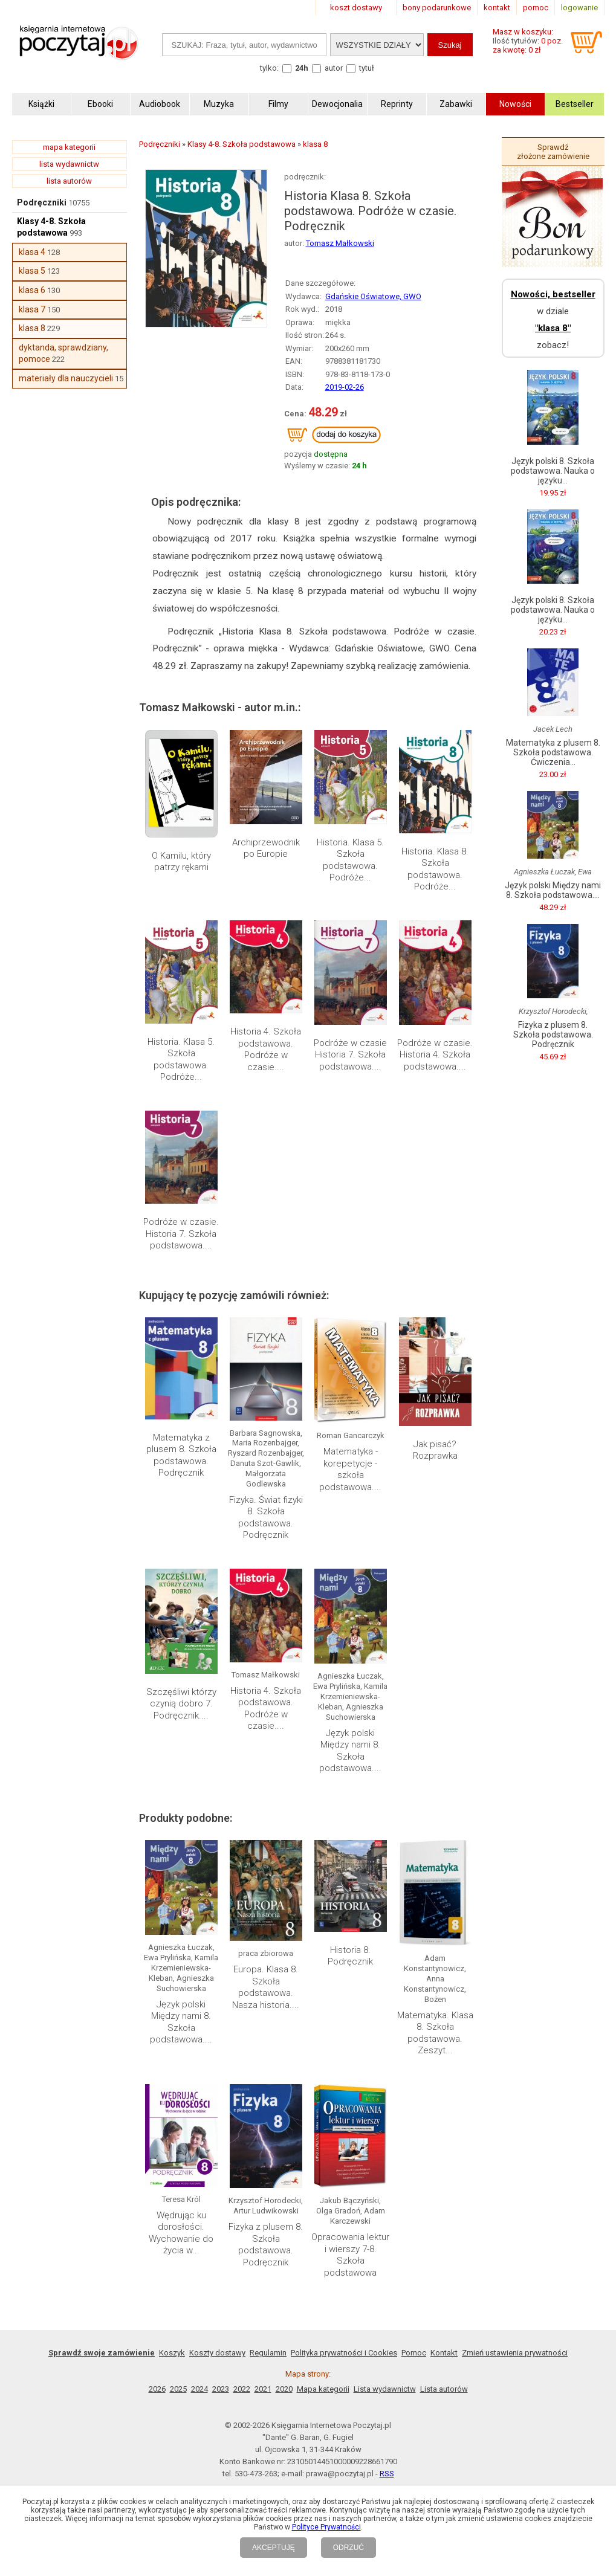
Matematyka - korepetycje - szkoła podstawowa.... (350, 1469)
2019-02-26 (344, 387)
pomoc (535, 7)
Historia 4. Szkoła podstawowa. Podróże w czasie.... (265, 1049)
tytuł (366, 68)
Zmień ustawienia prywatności (515, 2352)
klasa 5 (32, 271)
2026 (157, 2389)
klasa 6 (32, 290)
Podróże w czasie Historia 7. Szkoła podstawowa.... (350, 1055)
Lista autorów (444, 2389)
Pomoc (413, 2352)
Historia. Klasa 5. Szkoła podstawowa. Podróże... (350, 860)
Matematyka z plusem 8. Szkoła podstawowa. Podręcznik (181, 1455)
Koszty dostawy (217, 2352)
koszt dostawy (356, 7)
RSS (387, 2473)
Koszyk (172, 2352)
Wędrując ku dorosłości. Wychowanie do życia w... (181, 2233)
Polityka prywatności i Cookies (344, 2352)
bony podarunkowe (437, 7)
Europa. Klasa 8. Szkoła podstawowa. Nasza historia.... (265, 1987)
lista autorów (69, 181)
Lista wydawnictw (385, 2389)
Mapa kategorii (323, 2389)
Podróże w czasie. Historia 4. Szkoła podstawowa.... (435, 1055)
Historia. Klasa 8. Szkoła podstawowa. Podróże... (434, 869)
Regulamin (268, 2352)
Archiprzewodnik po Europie (266, 848)
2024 (199, 2389)
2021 (263, 2389)
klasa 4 (32, 252)
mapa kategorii (69, 147)
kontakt (497, 7)
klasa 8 (32, 328)
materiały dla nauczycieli (66, 378)
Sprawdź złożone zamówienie (553, 152)
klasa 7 (32, 309)
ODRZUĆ (348, 2547)
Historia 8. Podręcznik (350, 1956)
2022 (241, 2389)
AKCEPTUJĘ (273, 2547)
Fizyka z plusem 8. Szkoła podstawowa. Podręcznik (266, 2244)
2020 (284, 2389)
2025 (178, 2389)
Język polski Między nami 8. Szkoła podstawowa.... (350, 1751)
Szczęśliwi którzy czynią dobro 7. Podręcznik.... (181, 1704)
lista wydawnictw (69, 164)
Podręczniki (41, 202)
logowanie (579, 7)
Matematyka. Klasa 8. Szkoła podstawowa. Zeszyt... (435, 2033)
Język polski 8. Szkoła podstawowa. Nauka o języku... (553, 470)
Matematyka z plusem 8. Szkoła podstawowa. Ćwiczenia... (553, 752)
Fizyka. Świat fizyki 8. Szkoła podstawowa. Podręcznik (266, 1517)
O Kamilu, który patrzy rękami (181, 861)
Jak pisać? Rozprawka (435, 1450)
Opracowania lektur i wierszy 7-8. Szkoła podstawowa (350, 2255)
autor (334, 68)
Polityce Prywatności (326, 2527)
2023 (220, 2389)
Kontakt (444, 2352)
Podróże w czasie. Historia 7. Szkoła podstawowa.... (181, 1233)
